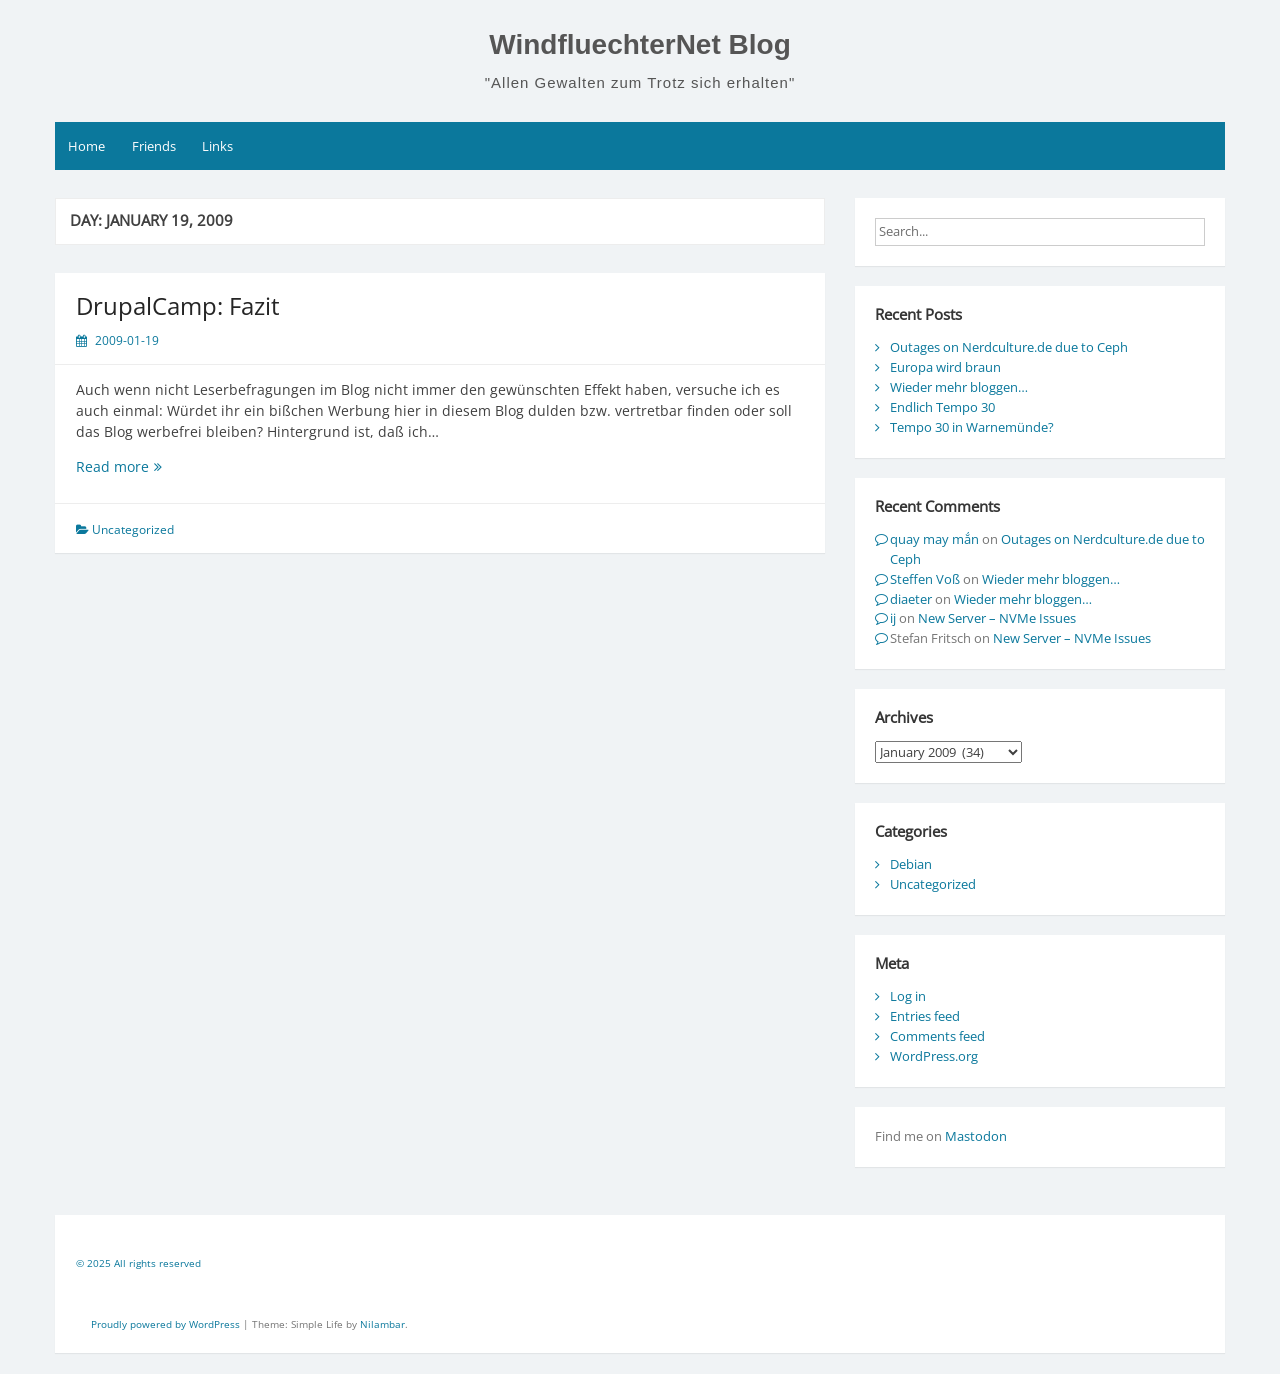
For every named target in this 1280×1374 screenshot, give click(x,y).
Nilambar (382, 1324)
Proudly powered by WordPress (167, 1324)
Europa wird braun (945, 367)
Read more (156, 466)
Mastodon (976, 1136)
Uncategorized (933, 884)
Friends (154, 146)
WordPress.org (934, 1056)
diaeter (911, 599)
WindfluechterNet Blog (640, 44)
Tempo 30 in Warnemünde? (972, 427)
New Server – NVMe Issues (997, 618)
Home (86, 146)
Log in (908, 996)
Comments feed (937, 1036)
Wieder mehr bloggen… (959, 387)
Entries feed (925, 1016)
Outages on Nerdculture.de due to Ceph (1009, 347)
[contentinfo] (640, 1266)
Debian (911, 864)
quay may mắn (934, 539)
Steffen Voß (925, 579)
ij (893, 618)
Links (217, 146)
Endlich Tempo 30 (942, 407)
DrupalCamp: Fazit (178, 305)
